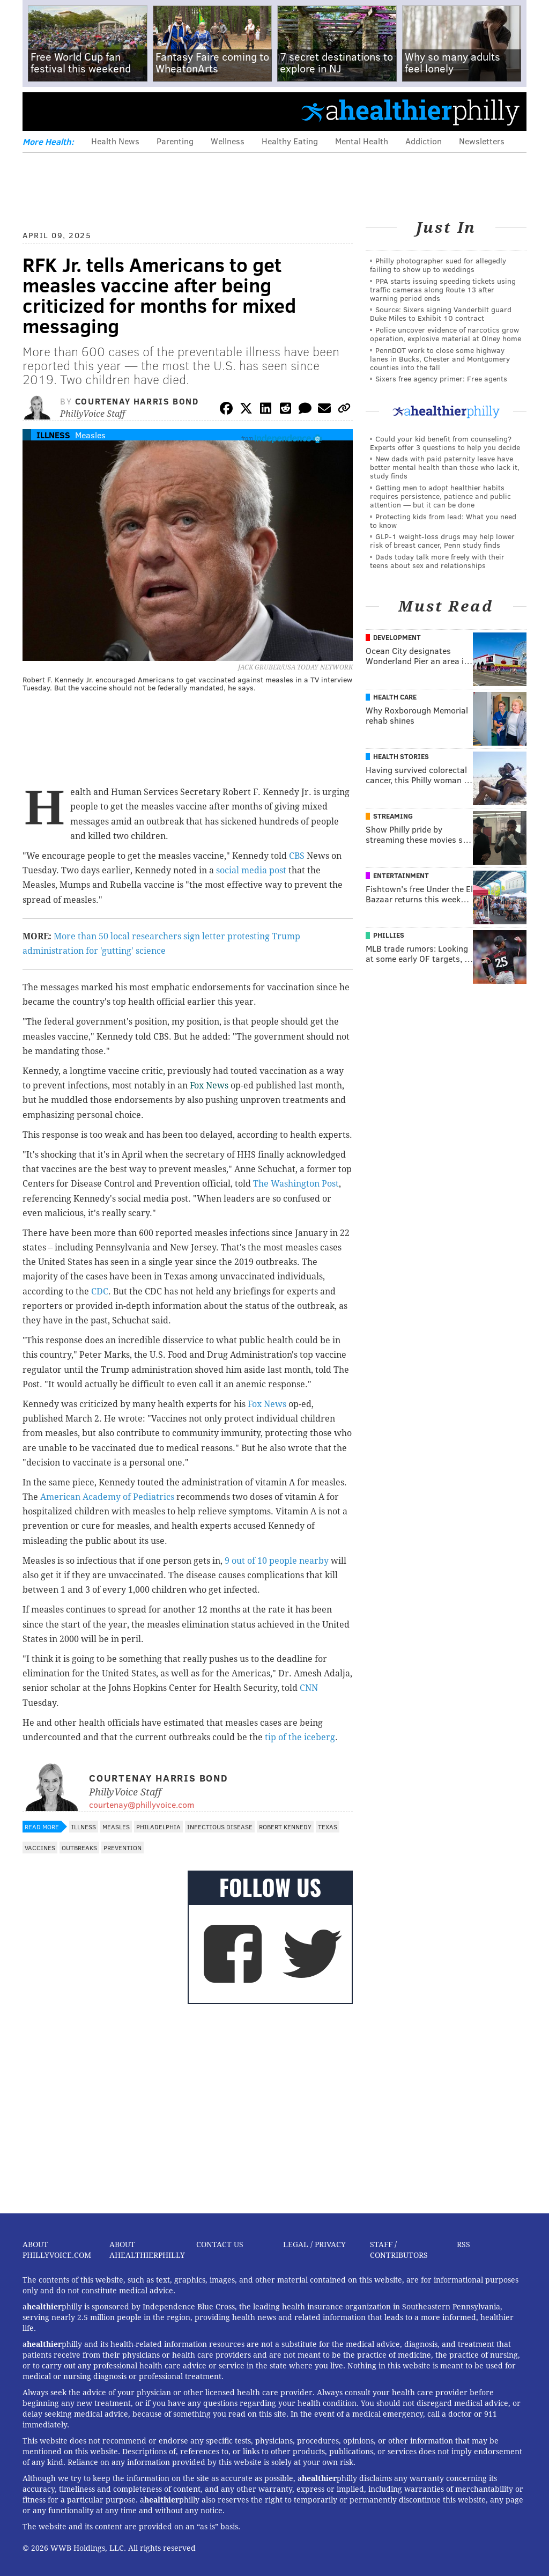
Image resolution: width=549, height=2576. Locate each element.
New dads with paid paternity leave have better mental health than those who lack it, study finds (445, 467)
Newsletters (482, 140)
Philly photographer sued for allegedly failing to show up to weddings (438, 264)
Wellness (227, 140)
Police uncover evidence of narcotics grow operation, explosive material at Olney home (445, 334)
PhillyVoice (96, 111)
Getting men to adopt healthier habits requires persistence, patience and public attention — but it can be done (440, 496)
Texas (327, 1826)
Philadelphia (158, 1826)
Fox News (209, 1085)
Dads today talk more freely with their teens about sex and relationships (437, 560)
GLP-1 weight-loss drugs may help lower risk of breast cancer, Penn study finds (442, 540)
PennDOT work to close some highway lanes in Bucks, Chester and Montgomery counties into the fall (440, 358)
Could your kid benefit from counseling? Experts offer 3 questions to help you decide (445, 442)
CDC (99, 1291)
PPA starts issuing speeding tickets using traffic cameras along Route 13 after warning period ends (443, 289)
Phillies (388, 935)
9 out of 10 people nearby (277, 1561)
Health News (115, 140)
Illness (53, 434)
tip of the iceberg (300, 1737)
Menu (39, 111)
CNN (309, 1688)
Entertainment (401, 875)
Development (397, 637)
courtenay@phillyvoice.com (141, 1804)
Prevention (122, 1847)
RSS (463, 2244)
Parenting (175, 140)
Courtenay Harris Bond (137, 401)
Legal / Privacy (314, 2244)
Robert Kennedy (285, 1826)
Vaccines (40, 1847)
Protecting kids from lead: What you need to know (443, 520)
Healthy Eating (290, 140)
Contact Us (219, 2244)
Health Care (395, 697)
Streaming (393, 816)
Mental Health (361, 140)
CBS (297, 856)
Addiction (423, 140)
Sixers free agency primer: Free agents (441, 378)
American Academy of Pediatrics (107, 1497)
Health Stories (401, 756)
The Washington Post (296, 1184)
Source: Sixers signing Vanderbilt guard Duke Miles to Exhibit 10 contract (440, 313)
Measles (90, 434)
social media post (251, 870)
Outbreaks (79, 1847)
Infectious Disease (220, 1826)
